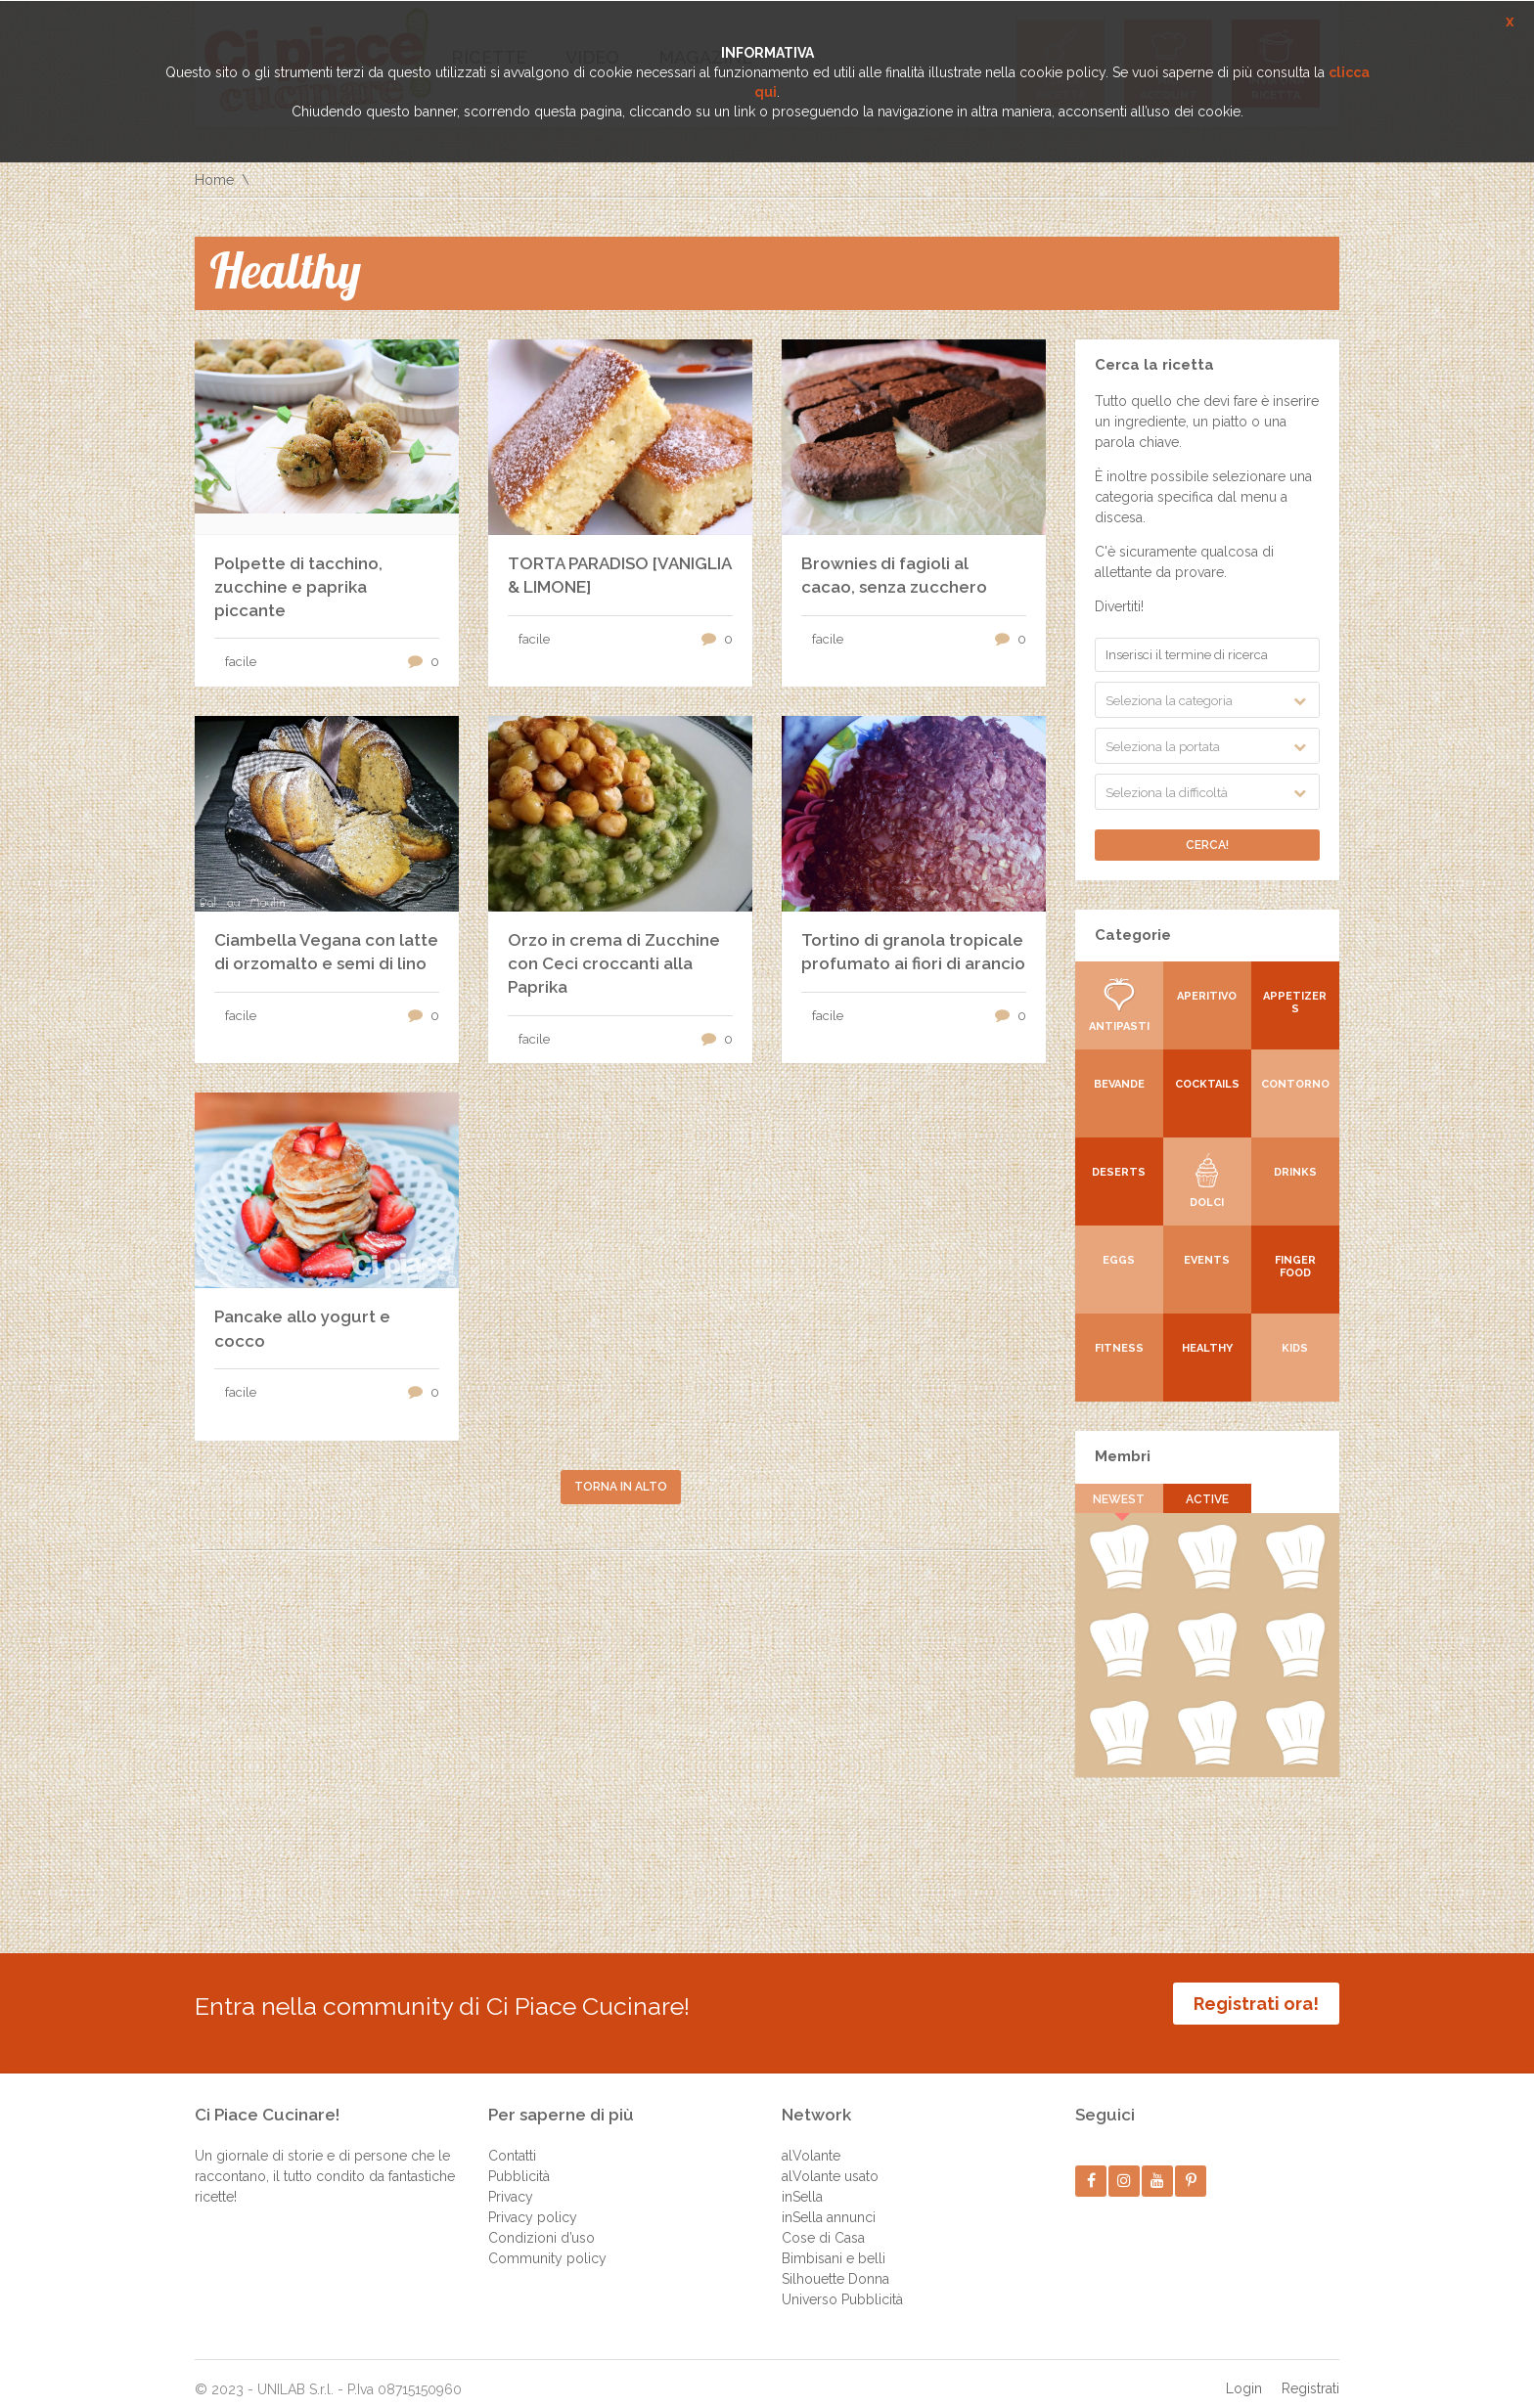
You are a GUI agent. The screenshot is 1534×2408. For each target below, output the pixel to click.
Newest (1120, 1499)
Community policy (547, 2244)
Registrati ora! (1256, 2003)
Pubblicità (519, 2161)
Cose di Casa (823, 2223)
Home (214, 180)
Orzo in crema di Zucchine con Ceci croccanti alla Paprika (614, 963)
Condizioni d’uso (541, 2223)
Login (1244, 2374)
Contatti (512, 2141)
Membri (1122, 1456)
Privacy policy (532, 2202)
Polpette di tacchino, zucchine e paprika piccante (298, 587)
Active (1207, 1499)
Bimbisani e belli (833, 2244)
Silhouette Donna (835, 2264)
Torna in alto (620, 1487)
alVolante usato (830, 2161)
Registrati (1310, 2374)
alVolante (811, 2141)
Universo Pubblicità (842, 2285)
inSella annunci (829, 2202)
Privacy (510, 2182)
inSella (802, 2182)
